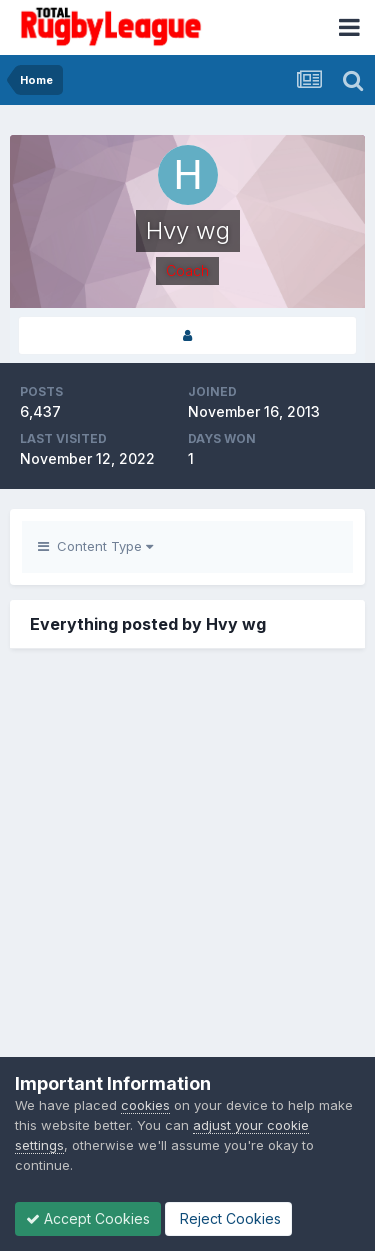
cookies (145, 1105)
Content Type (95, 546)
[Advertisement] (187, 881)
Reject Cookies (228, 1218)
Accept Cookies (88, 1218)
